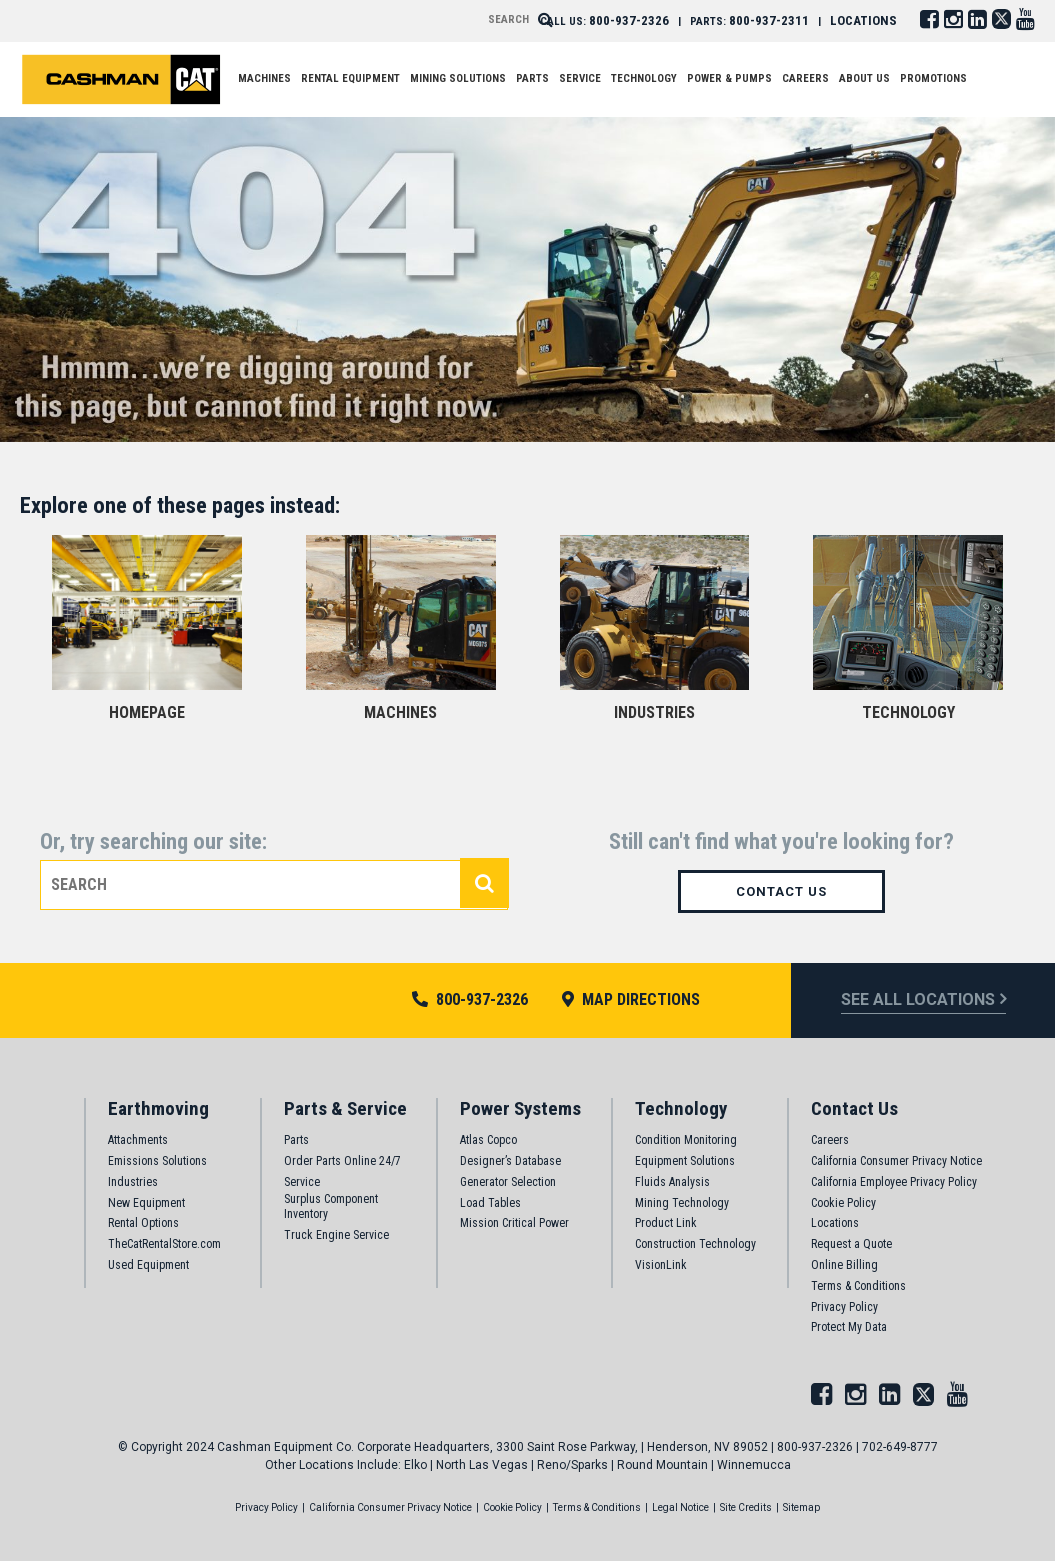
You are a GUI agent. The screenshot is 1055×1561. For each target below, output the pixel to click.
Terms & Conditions (858, 1286)
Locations (835, 1223)
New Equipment (146, 1203)
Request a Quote (851, 1244)
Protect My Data (849, 1327)
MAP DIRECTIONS (631, 999)
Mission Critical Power (514, 1223)
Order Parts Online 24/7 (342, 1161)
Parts (296, 1140)
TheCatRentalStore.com (164, 1244)
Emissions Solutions (157, 1161)
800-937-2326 (629, 20)
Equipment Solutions (685, 1161)
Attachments (138, 1140)
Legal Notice (680, 1507)
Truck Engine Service (336, 1235)
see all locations (918, 999)
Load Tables (490, 1203)
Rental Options (143, 1223)
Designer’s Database (510, 1161)
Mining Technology (682, 1203)
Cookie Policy (843, 1203)
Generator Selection (508, 1182)
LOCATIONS (863, 20)
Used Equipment (148, 1265)
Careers (830, 1140)
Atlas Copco (488, 1140)
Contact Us (781, 891)
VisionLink (661, 1265)
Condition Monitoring (686, 1140)
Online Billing (844, 1265)
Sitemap (801, 1507)
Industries (133, 1182)
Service (302, 1182)
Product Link (666, 1223)
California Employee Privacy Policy (894, 1182)
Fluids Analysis (672, 1182)
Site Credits (746, 1507)
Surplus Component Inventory (331, 1207)
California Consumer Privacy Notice (896, 1161)
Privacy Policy (844, 1307)
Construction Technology (695, 1244)
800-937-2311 (769, 20)
